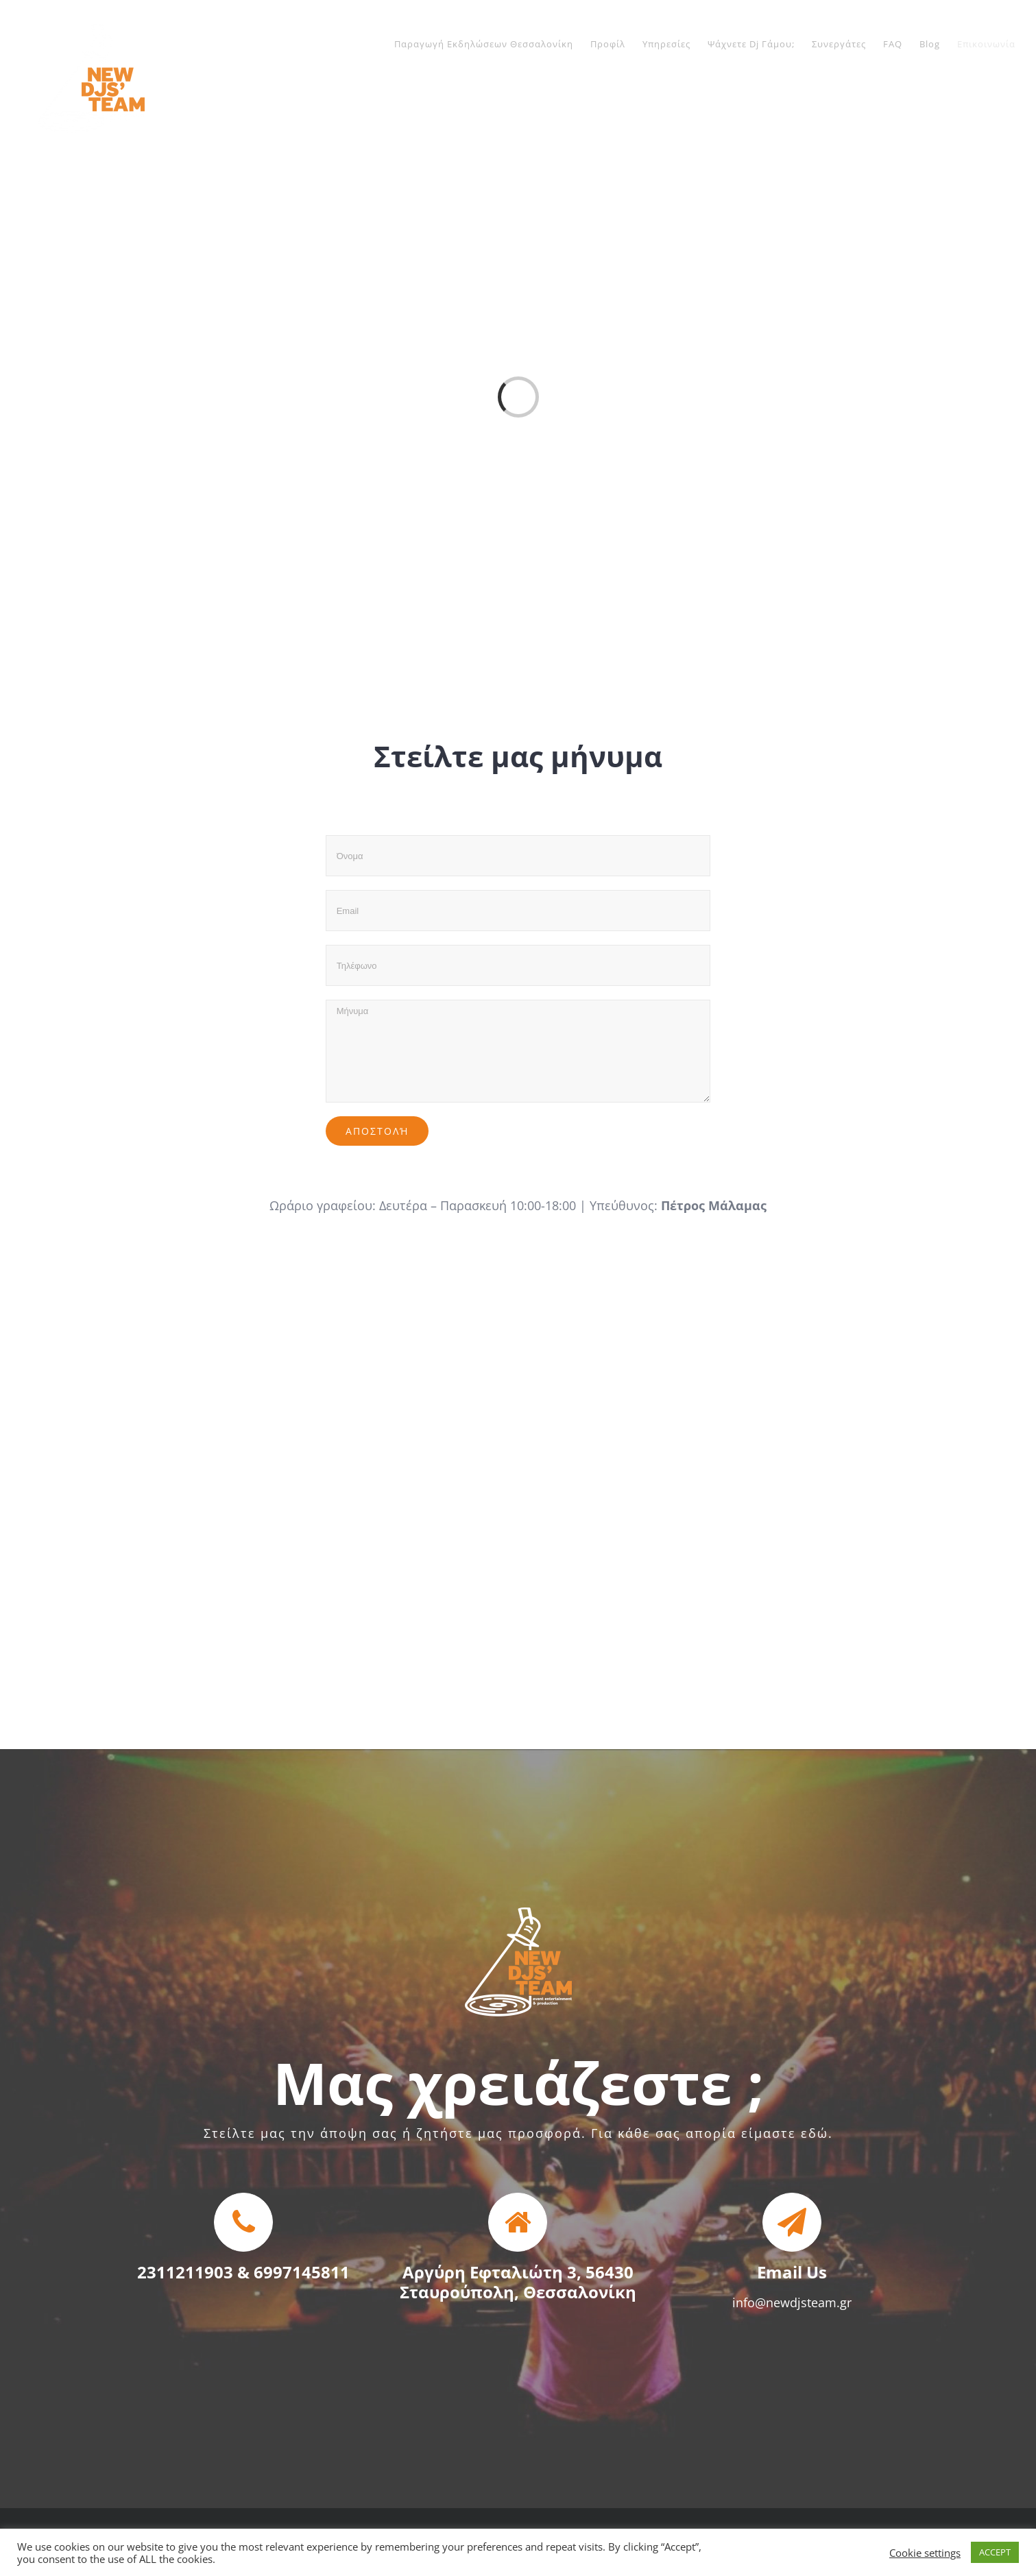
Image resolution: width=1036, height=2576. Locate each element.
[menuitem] (492, 44)
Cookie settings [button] (925, 2553)
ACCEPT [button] (995, 2552)
